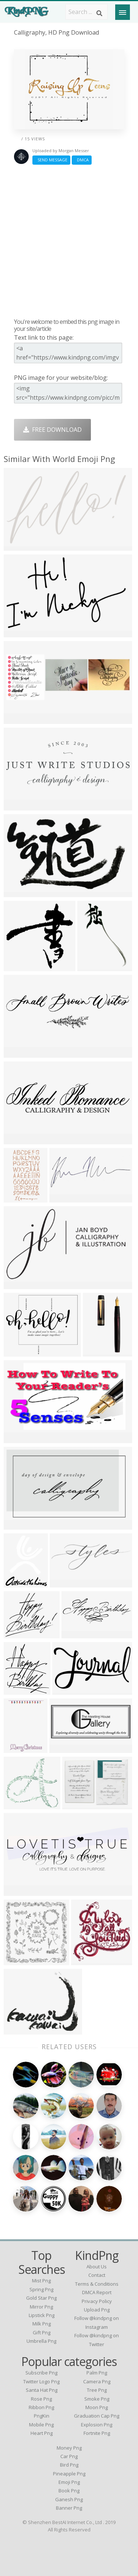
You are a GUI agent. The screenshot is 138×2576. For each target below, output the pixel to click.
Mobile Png (41, 2424)
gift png (41, 2332)
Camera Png (96, 2381)
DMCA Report (97, 2292)
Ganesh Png (69, 2499)
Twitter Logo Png (41, 2381)
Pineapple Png (69, 2473)
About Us (96, 2266)
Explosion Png (96, 2424)
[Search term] (86, 12)
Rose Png (41, 2398)
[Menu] (122, 12)
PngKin (41, 2415)
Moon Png (96, 2407)
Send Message (51, 159)
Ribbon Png (41, 2407)
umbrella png (41, 2341)
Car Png (69, 2456)
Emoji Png (69, 2482)
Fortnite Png (97, 2433)
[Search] (99, 13)
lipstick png (41, 2315)
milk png (41, 2323)
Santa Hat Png (41, 2390)
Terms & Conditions (96, 2284)
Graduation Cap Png (96, 2415)
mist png (41, 2280)
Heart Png (42, 2433)
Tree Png (97, 2390)
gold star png (41, 2298)
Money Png (69, 2447)
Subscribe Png (41, 2372)
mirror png (41, 2306)
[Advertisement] (69, 241)
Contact (96, 2275)
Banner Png (69, 2508)
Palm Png (96, 2372)
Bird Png (69, 2464)
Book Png (69, 2490)
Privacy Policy (97, 2301)
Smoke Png (96, 2398)
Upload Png (97, 2309)
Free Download (52, 430)
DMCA (82, 159)
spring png (41, 2289)
